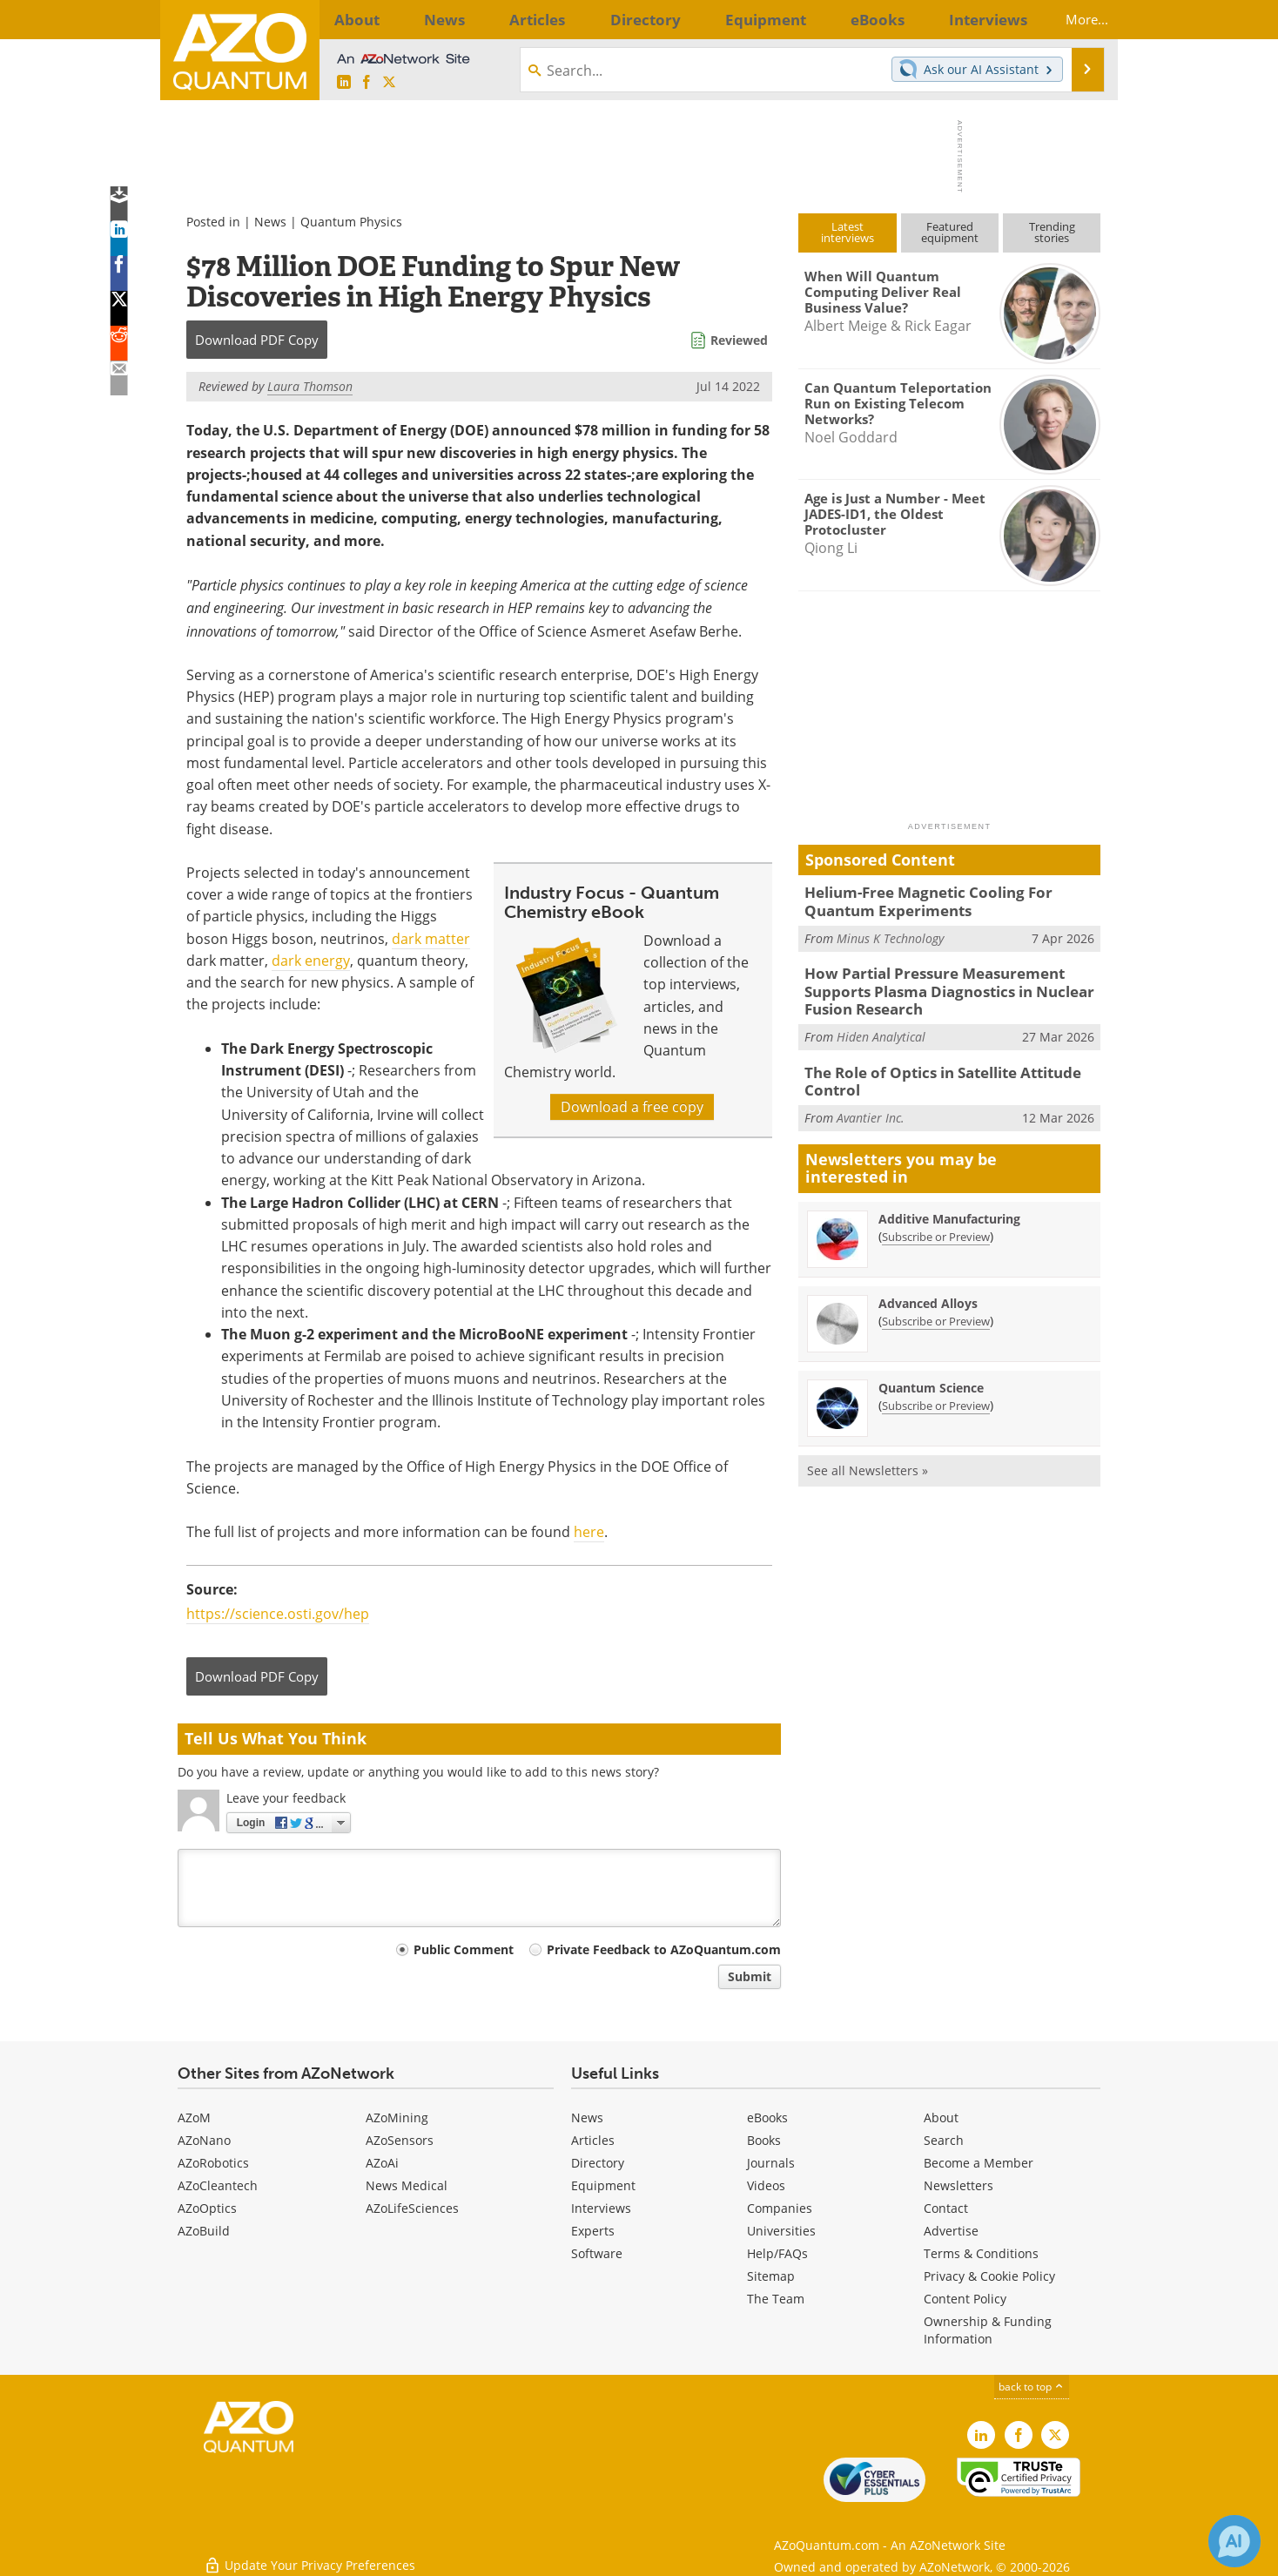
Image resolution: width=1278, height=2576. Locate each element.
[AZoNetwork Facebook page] (366, 82)
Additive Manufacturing (949, 1204)
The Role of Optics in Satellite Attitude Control (931, 1069)
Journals (771, 2163)
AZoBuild (204, 2230)
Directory (597, 2163)
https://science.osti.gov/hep (277, 1613)
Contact (946, 2208)
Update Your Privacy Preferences (309, 2554)
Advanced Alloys (928, 1288)
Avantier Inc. (871, 1103)
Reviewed (739, 340)
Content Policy (965, 2298)
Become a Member (978, 2163)
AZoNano (204, 2140)
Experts (593, 2230)
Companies (779, 2208)
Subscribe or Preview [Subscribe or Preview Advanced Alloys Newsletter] (936, 1306)
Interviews (601, 2208)
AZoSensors (400, 2140)
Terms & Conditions (981, 2253)
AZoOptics (207, 2208)
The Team (775, 2298)
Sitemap (771, 2276)
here (589, 1531)
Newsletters (958, 2185)
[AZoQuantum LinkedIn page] (344, 82)
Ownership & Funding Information (988, 2330)
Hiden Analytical (881, 1026)
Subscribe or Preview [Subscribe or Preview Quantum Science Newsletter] (936, 1391)
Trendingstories (1052, 232)
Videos (766, 2185)
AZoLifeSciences (412, 2208)
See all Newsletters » (867, 1455)
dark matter (431, 938)
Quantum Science (931, 1373)
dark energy (311, 960)
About (941, 2117)
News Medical (406, 2185)
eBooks (767, 2117)
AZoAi (382, 2163)
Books (764, 2140)
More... (1072, 19)
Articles (593, 2140)
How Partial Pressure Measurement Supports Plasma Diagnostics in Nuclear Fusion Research (952, 985)
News (270, 221)
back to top (1032, 2386)
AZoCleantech (218, 2185)
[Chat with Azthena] (1234, 2541)
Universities (781, 2230)
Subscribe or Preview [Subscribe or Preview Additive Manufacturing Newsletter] (936, 1222)
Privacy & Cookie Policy (989, 2276)
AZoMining (397, 2117)
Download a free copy (632, 1106)
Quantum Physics (351, 221)
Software (596, 2253)
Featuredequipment (950, 232)
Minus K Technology (890, 934)
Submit (749, 1976)
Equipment (603, 2185)
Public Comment (464, 1949)
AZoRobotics (213, 2163)
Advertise (951, 2230)
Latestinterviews (847, 232)
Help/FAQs (777, 2253)
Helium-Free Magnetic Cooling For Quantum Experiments (948, 899)
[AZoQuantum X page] (389, 82)
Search (944, 2140)
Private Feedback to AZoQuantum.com (664, 1949)
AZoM (194, 2117)
